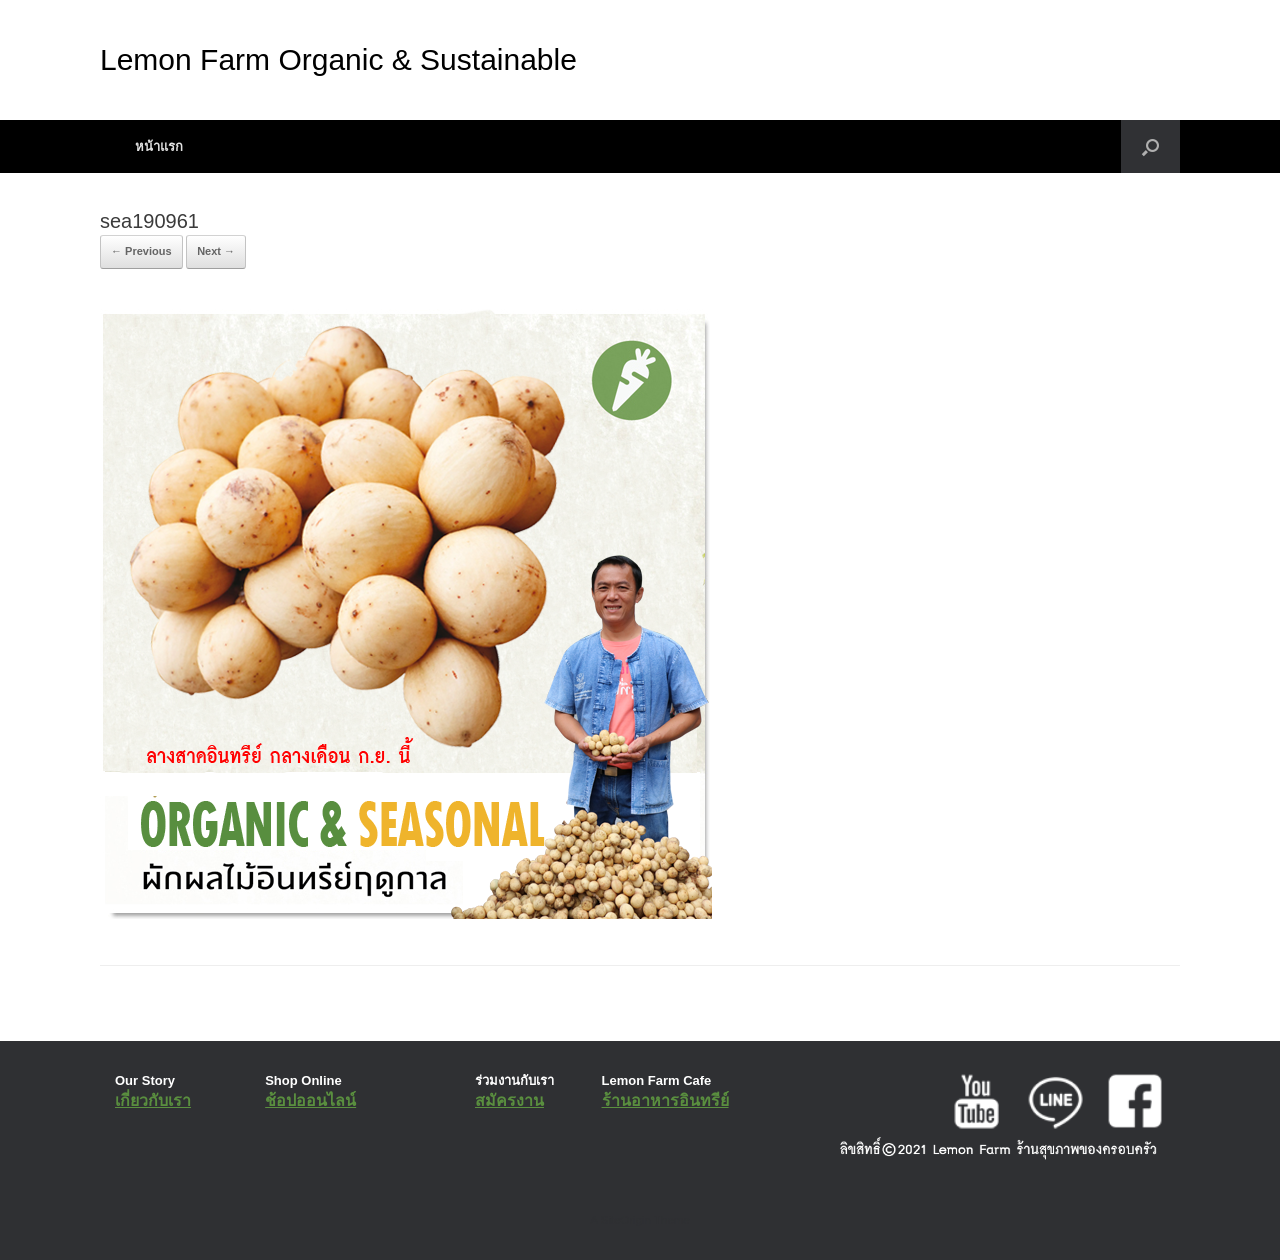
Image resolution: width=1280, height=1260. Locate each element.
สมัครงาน (509, 1100)
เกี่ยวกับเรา (153, 1100)
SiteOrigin (625, 1220)
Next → (216, 251)
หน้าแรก (159, 146)
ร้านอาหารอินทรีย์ (665, 1100)
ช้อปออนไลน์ (310, 1100)
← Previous (141, 251)
